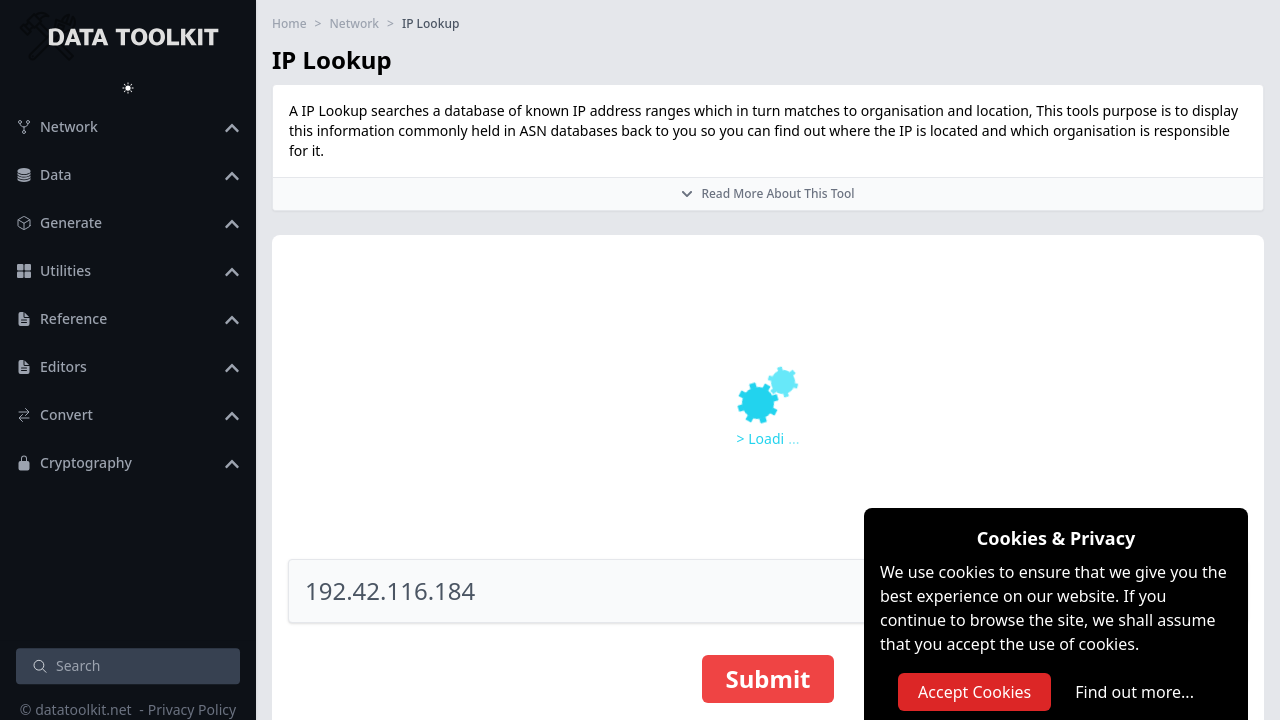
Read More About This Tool (767, 193)
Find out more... (1134, 692)
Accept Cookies (974, 692)
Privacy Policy (192, 709)
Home (289, 24)
